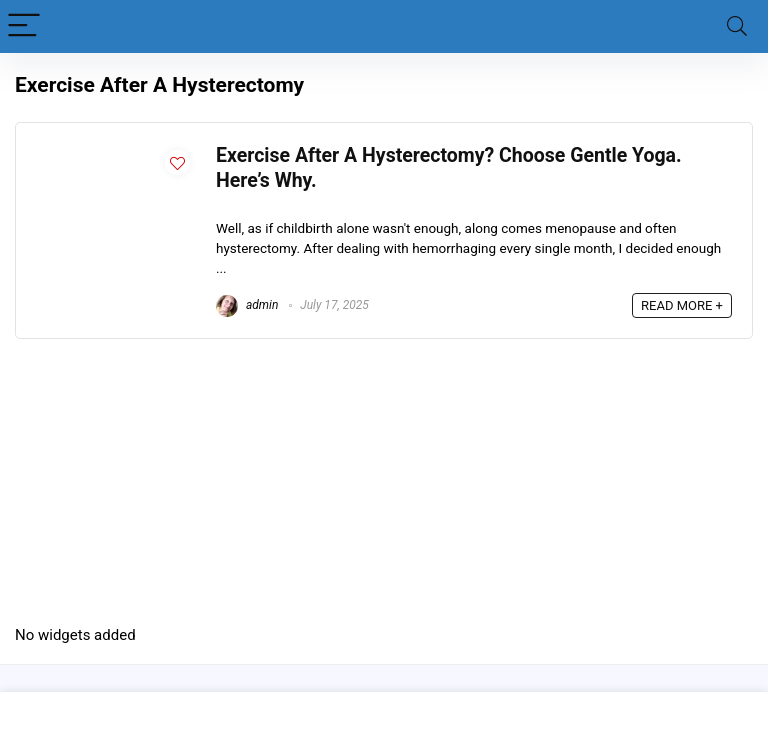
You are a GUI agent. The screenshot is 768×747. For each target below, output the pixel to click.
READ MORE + (682, 305)
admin (247, 305)
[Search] (737, 26)
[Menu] (24, 26)
